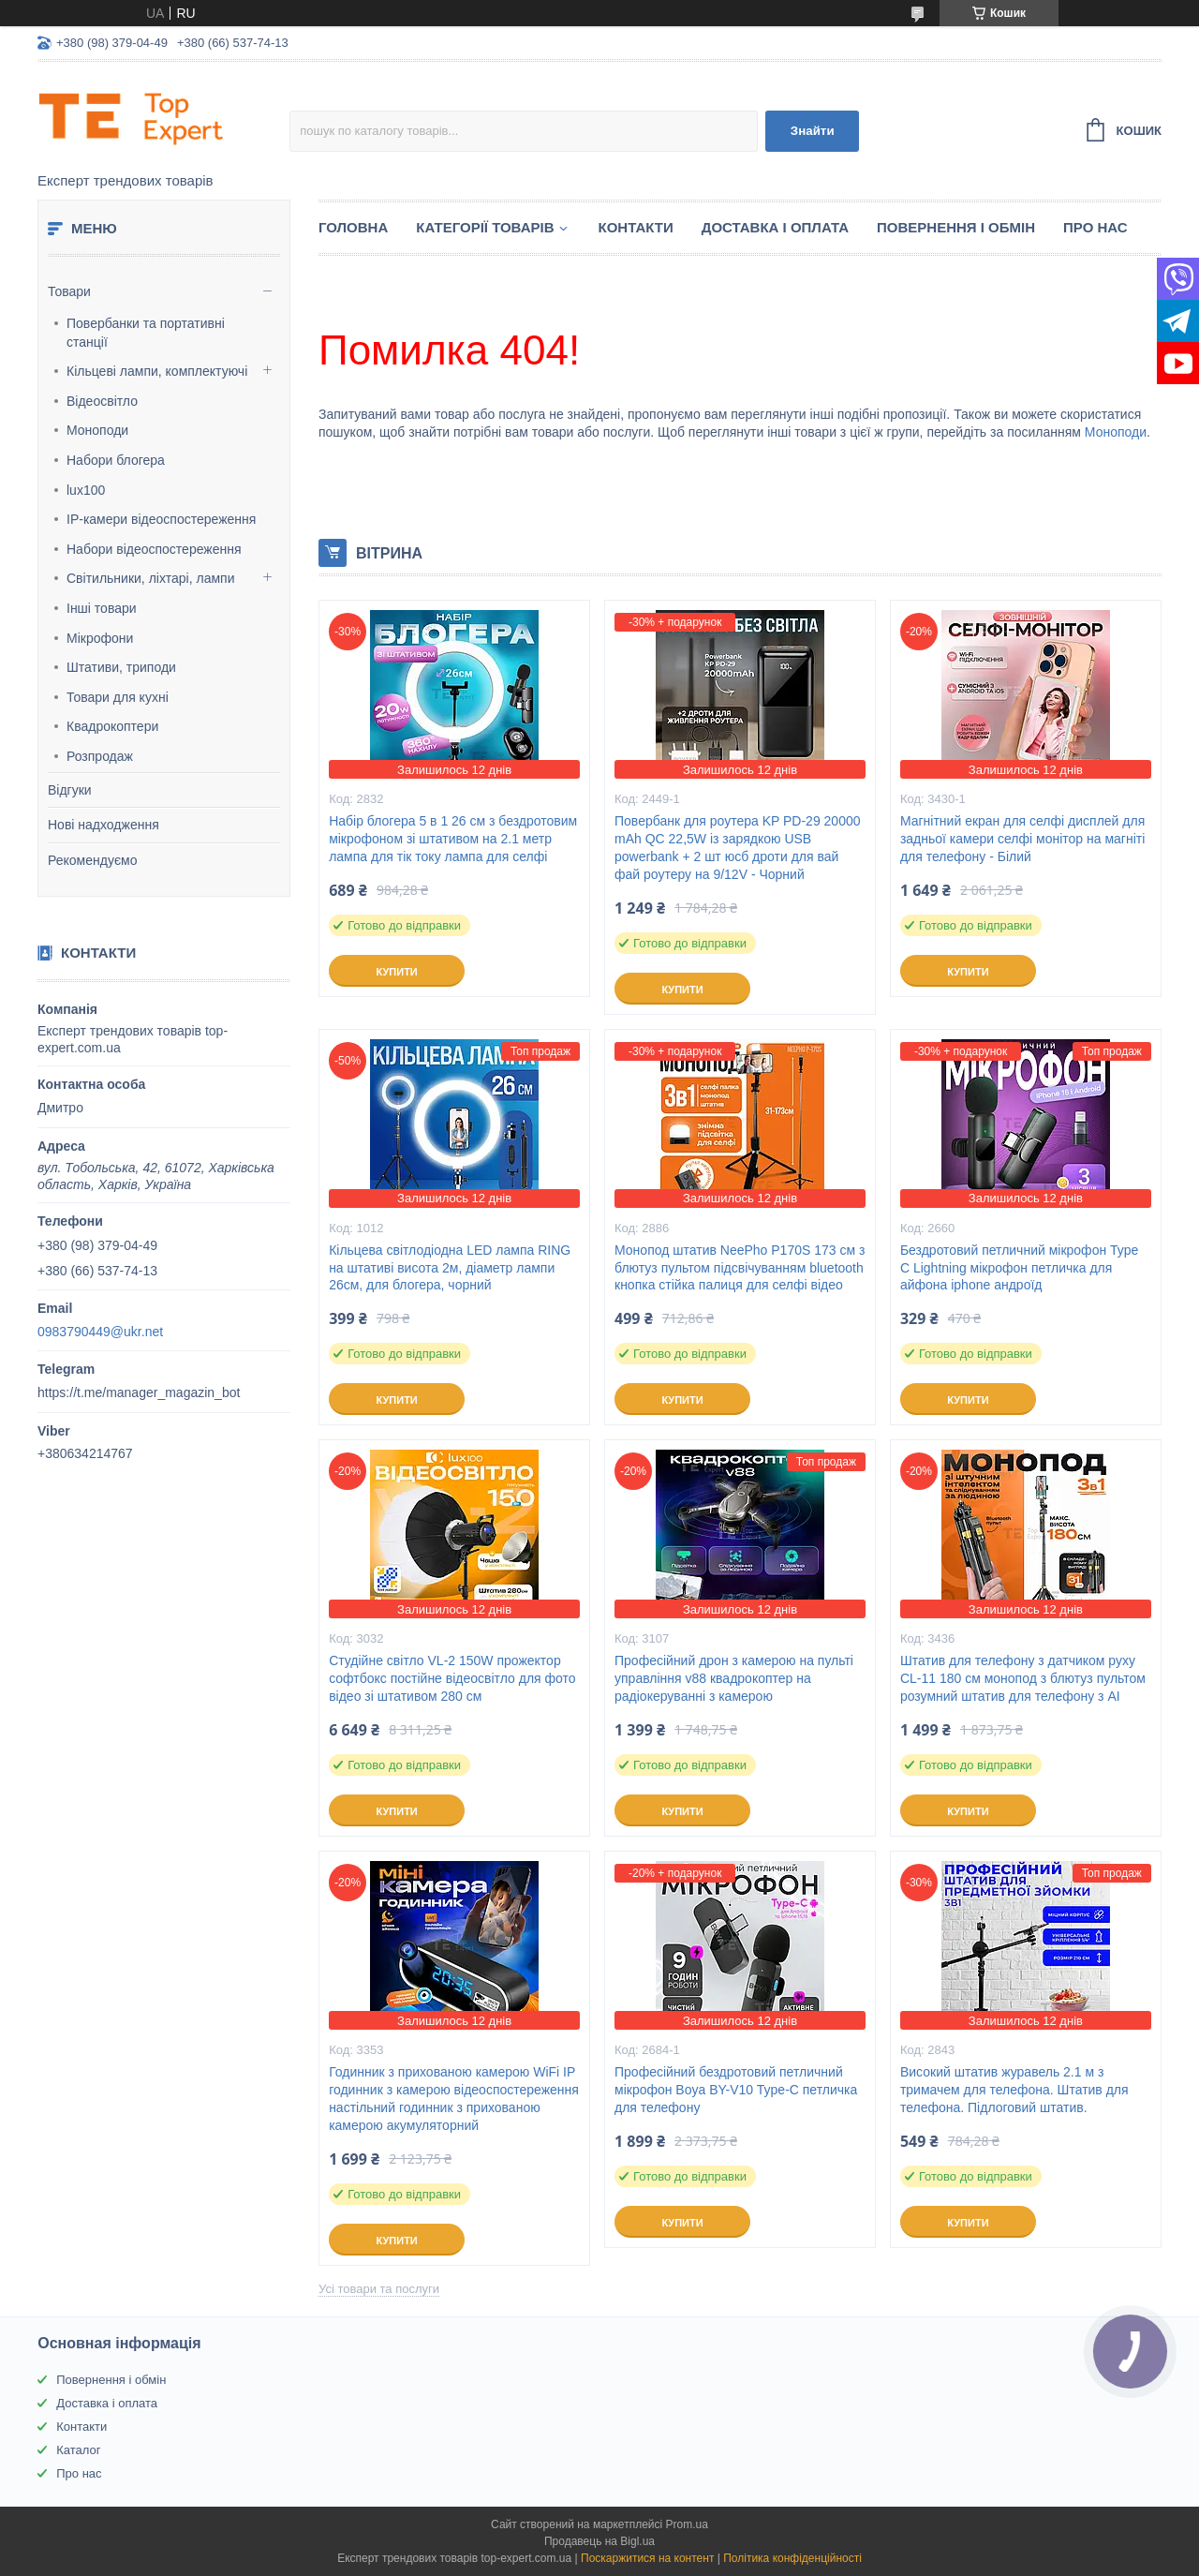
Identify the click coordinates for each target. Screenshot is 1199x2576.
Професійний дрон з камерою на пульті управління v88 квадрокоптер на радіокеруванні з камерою (733, 1678)
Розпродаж (100, 756)
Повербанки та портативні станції (146, 333)
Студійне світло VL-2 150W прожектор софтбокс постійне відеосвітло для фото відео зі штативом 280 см (452, 1678)
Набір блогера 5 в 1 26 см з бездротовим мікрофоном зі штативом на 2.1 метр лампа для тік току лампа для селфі (453, 838)
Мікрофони (100, 638)
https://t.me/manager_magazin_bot (138, 1392)
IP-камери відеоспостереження (161, 519)
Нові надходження (103, 824)
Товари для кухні (118, 697)
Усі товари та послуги (378, 2289)
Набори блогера (116, 460)
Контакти (636, 227)
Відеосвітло (102, 401)
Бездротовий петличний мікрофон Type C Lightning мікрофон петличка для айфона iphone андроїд (1019, 1268)
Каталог (78, 2450)
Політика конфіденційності (792, 2558)
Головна (353, 227)
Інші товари (102, 608)
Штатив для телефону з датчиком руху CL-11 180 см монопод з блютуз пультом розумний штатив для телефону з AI (1023, 1678)
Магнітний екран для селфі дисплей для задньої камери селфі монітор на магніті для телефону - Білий (1022, 838)
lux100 (86, 490)
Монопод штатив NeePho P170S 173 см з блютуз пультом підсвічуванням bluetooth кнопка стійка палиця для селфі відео (739, 1268)
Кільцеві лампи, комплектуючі (157, 371)
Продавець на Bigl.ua (599, 2541)
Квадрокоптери (112, 726)
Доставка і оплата (775, 227)
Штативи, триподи (121, 667)
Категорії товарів (485, 227)
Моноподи (97, 430)
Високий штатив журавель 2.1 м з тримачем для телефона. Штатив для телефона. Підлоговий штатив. (1014, 2089)
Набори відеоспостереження (154, 549)
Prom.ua (687, 2524)
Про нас (1095, 227)
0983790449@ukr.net (100, 1331)
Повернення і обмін (956, 227)
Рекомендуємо (92, 860)
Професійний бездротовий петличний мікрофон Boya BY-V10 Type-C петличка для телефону (735, 2089)
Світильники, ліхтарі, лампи (150, 578)
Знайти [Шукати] (813, 131)
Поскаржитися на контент (647, 2558)
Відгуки (70, 789)
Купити (396, 971)
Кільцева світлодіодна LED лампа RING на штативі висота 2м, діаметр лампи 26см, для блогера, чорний (449, 1268)
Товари (69, 291)
